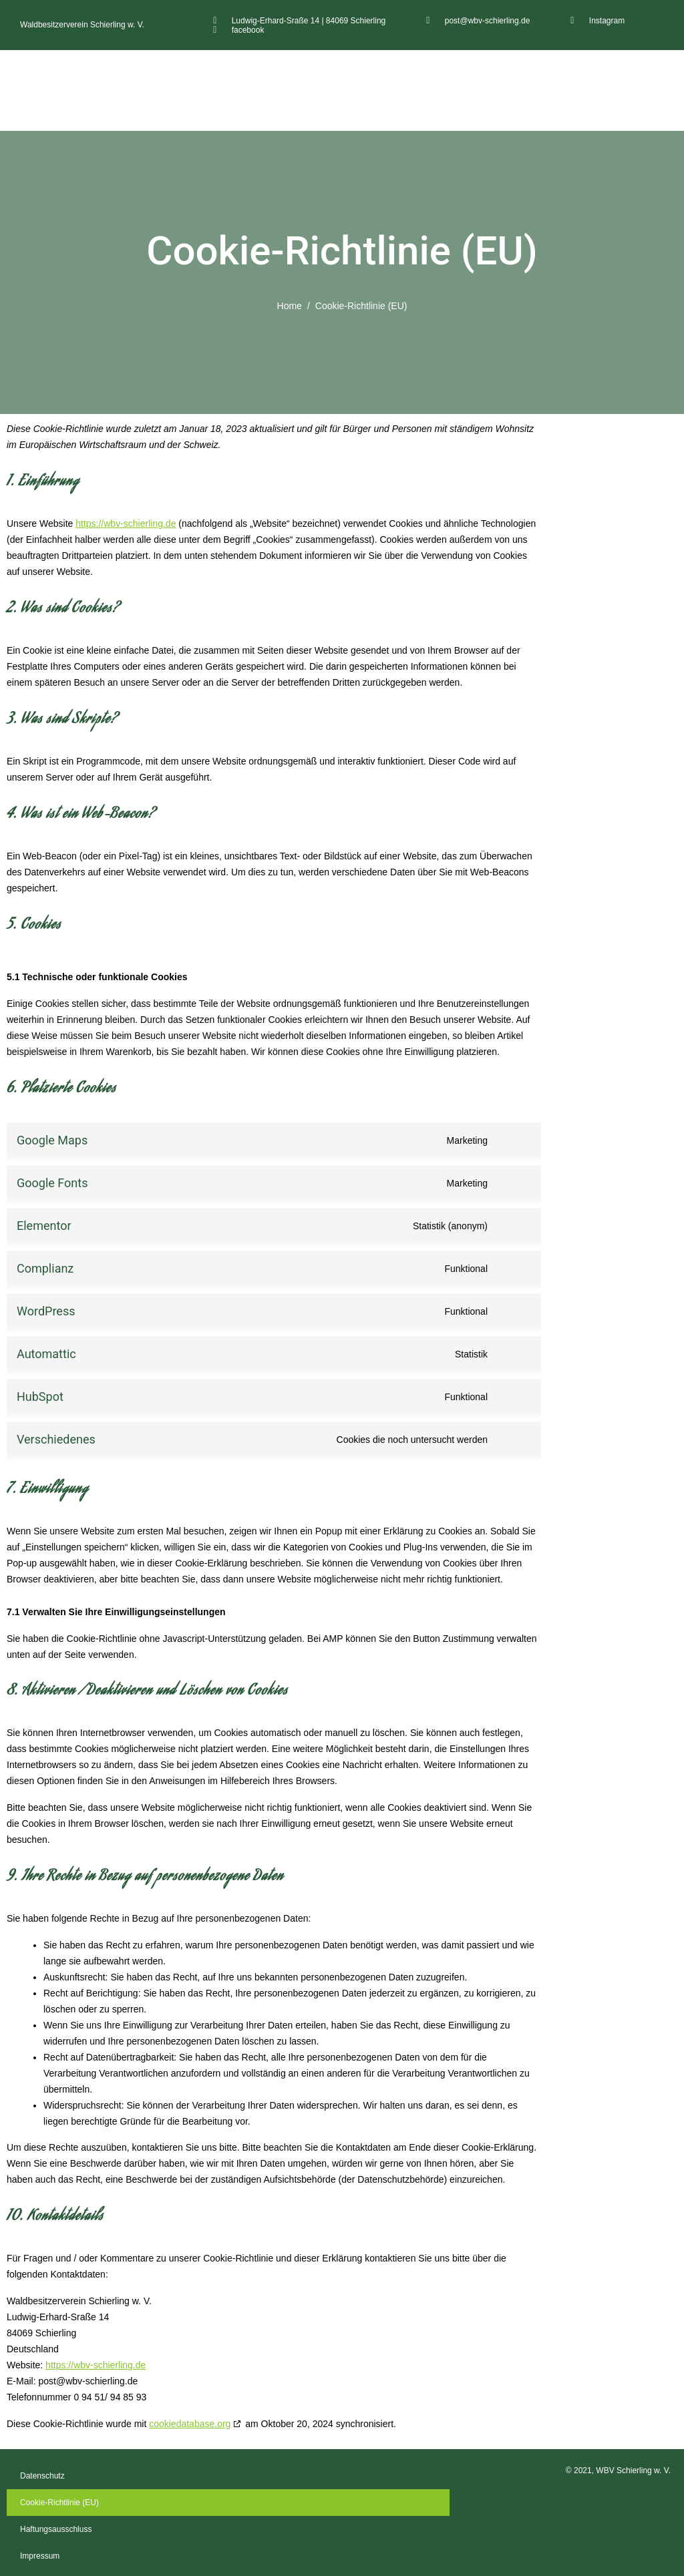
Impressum (39, 2556)
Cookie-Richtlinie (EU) (59, 2502)
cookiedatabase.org (189, 2423)
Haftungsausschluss (56, 2529)
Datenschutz (42, 2476)
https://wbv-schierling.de (125, 523)
